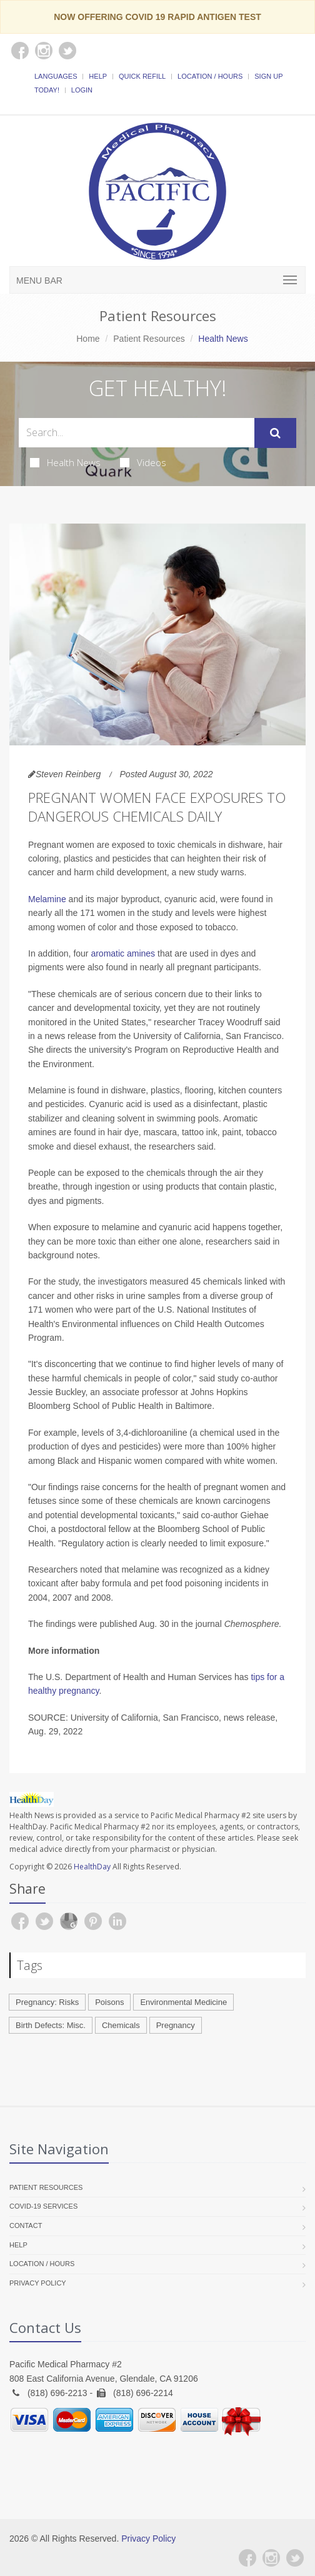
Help (98, 76)
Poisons (109, 2002)
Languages (55, 76)
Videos (143, 462)
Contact (25, 2225)
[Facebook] (247, 2558)
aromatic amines (123, 953)
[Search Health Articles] (136, 432)
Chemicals (121, 2025)
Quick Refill (142, 76)
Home (87, 339)
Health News (65, 462)
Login (81, 90)
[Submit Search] (275, 433)
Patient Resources (148, 339)
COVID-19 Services (43, 2206)
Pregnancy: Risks (47, 2002)
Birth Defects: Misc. (51, 2025)
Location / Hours (210, 76)
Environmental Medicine (183, 2002)
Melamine (47, 899)
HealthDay (92, 1866)
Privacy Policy (37, 2283)
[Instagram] (271, 2558)
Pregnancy (175, 2025)
